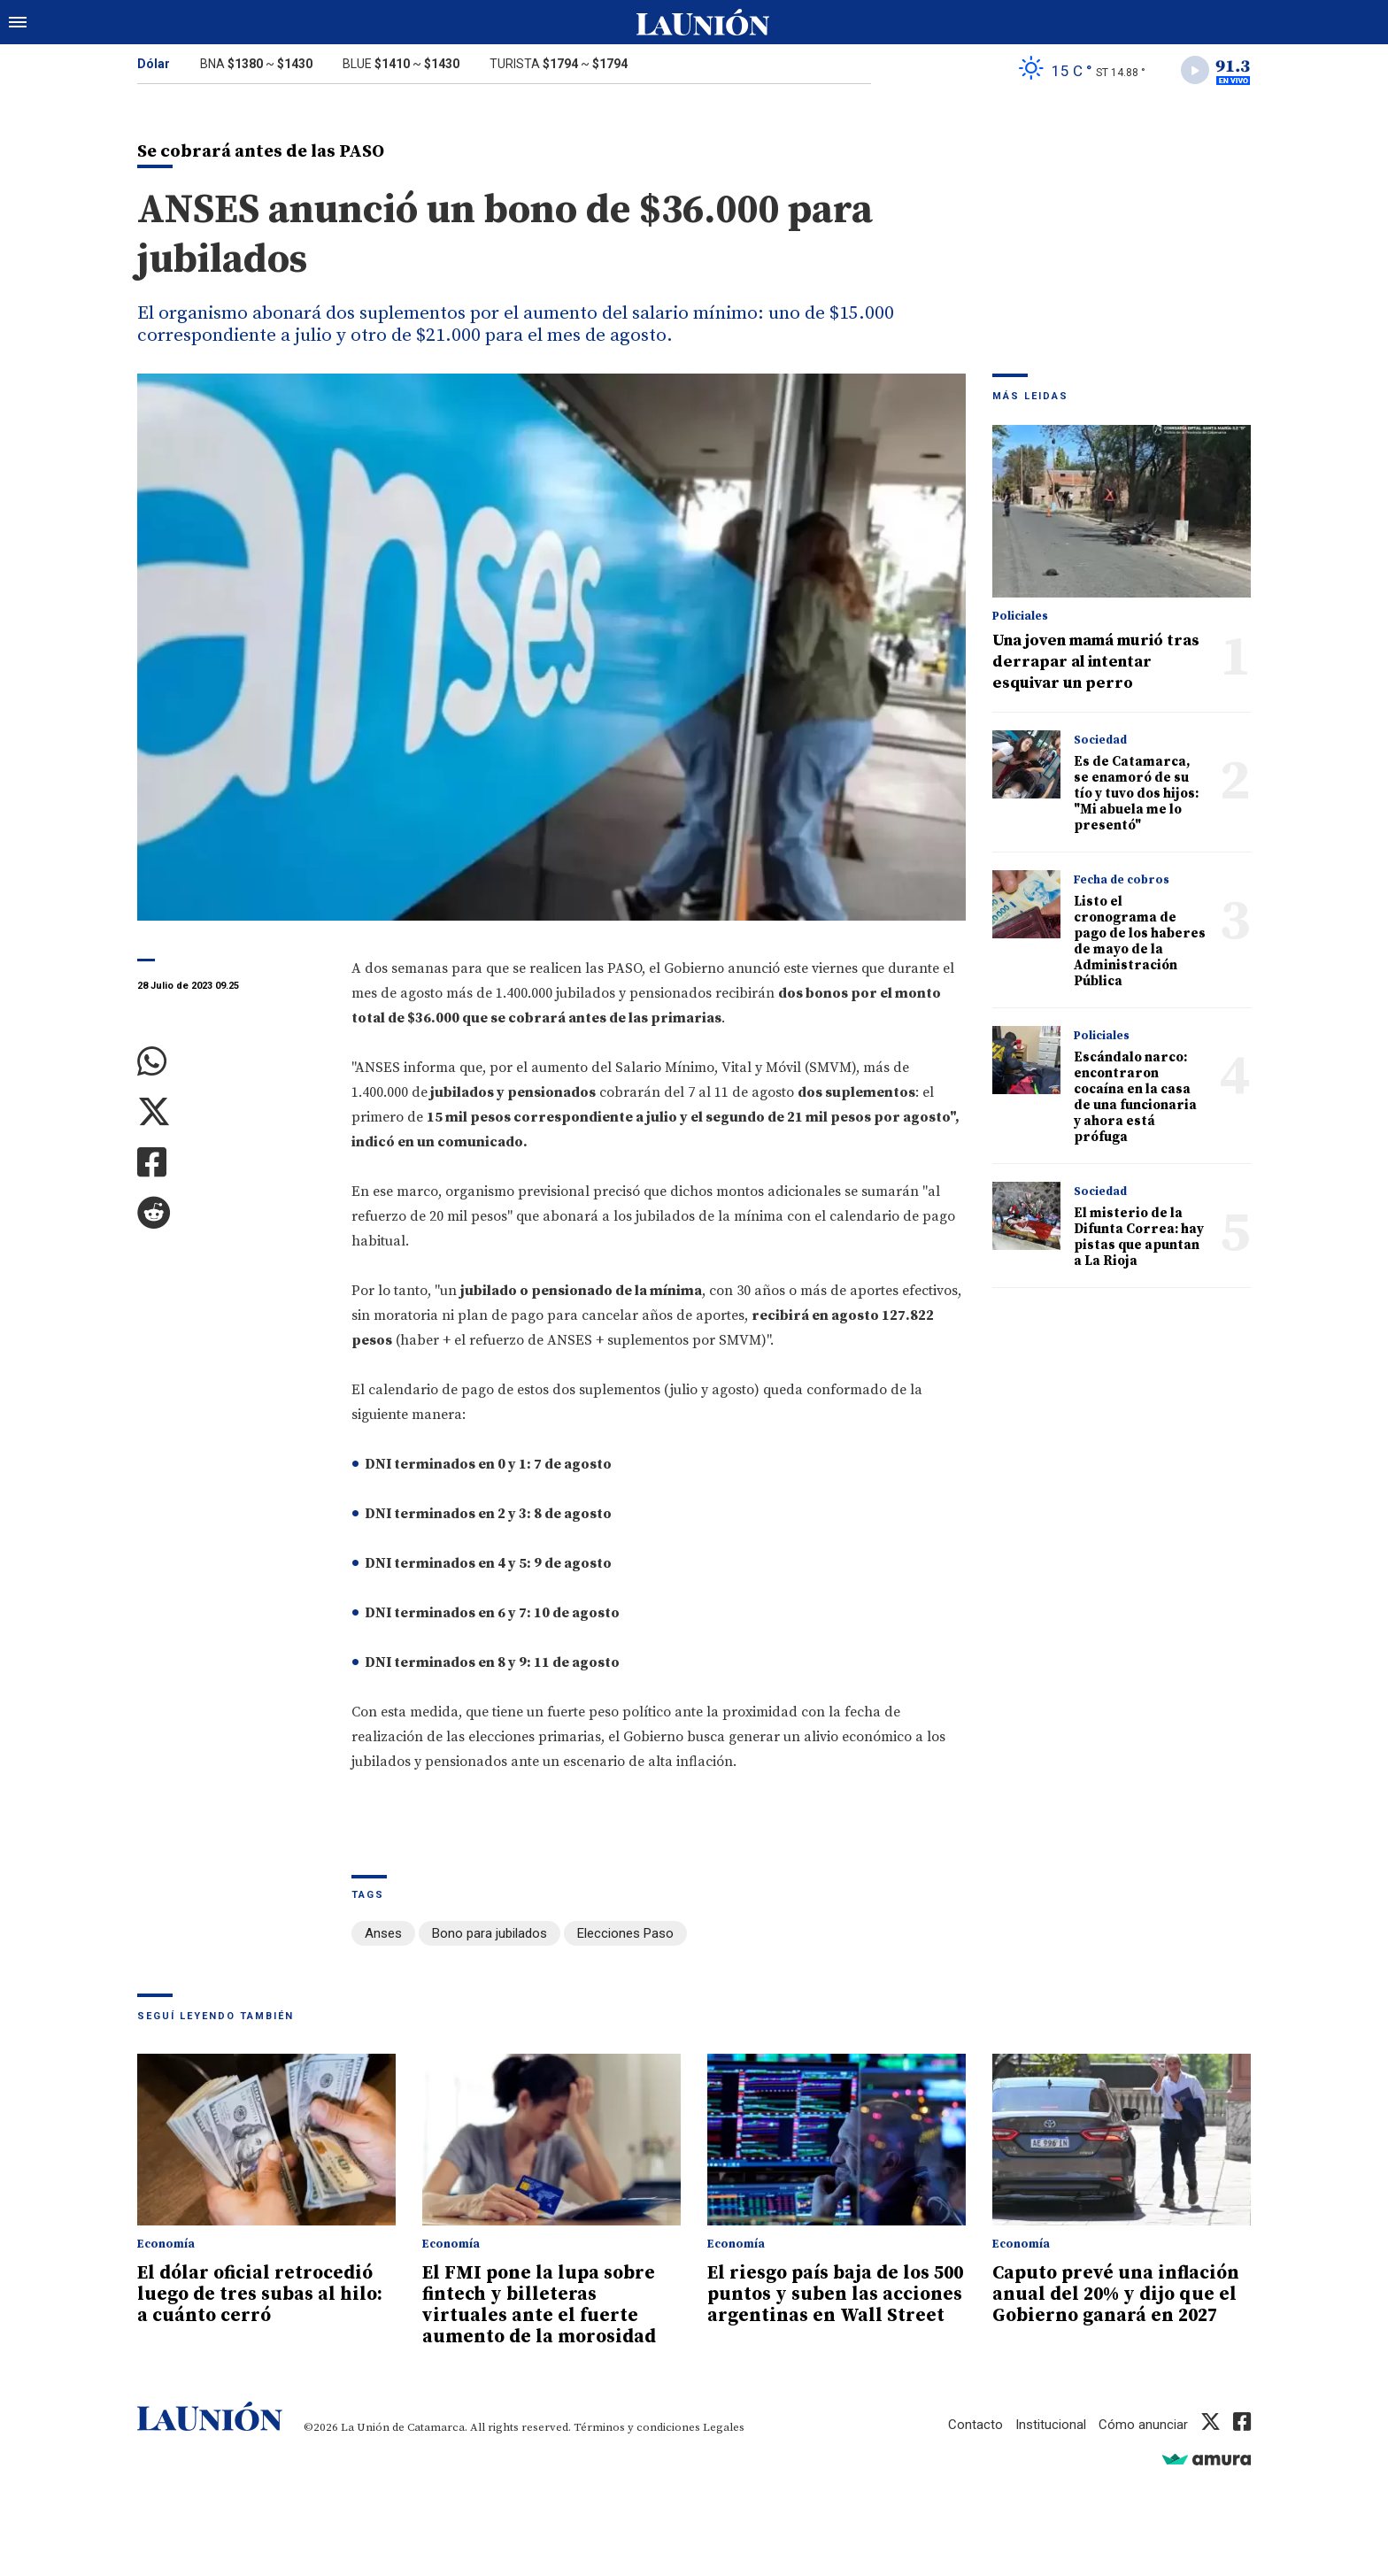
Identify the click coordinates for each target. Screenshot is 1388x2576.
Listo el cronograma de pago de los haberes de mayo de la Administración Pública (1140, 941)
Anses (383, 1933)
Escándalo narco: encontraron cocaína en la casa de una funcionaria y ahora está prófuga (1135, 1097)
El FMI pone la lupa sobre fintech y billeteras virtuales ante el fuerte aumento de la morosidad (539, 2305)
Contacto (975, 2425)
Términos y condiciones (637, 2427)
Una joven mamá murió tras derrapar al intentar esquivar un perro (1095, 661)
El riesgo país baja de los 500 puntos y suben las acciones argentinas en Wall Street (835, 2294)
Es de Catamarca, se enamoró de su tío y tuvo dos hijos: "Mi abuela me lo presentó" (1136, 793)
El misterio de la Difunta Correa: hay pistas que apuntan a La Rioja (1139, 1237)
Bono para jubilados (489, 1933)
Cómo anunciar (1143, 2425)
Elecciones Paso (625, 1933)
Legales (723, 2427)
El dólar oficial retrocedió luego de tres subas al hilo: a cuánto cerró (259, 2294)
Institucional (1050, 2425)
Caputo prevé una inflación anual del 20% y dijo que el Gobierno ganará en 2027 (1115, 2294)
